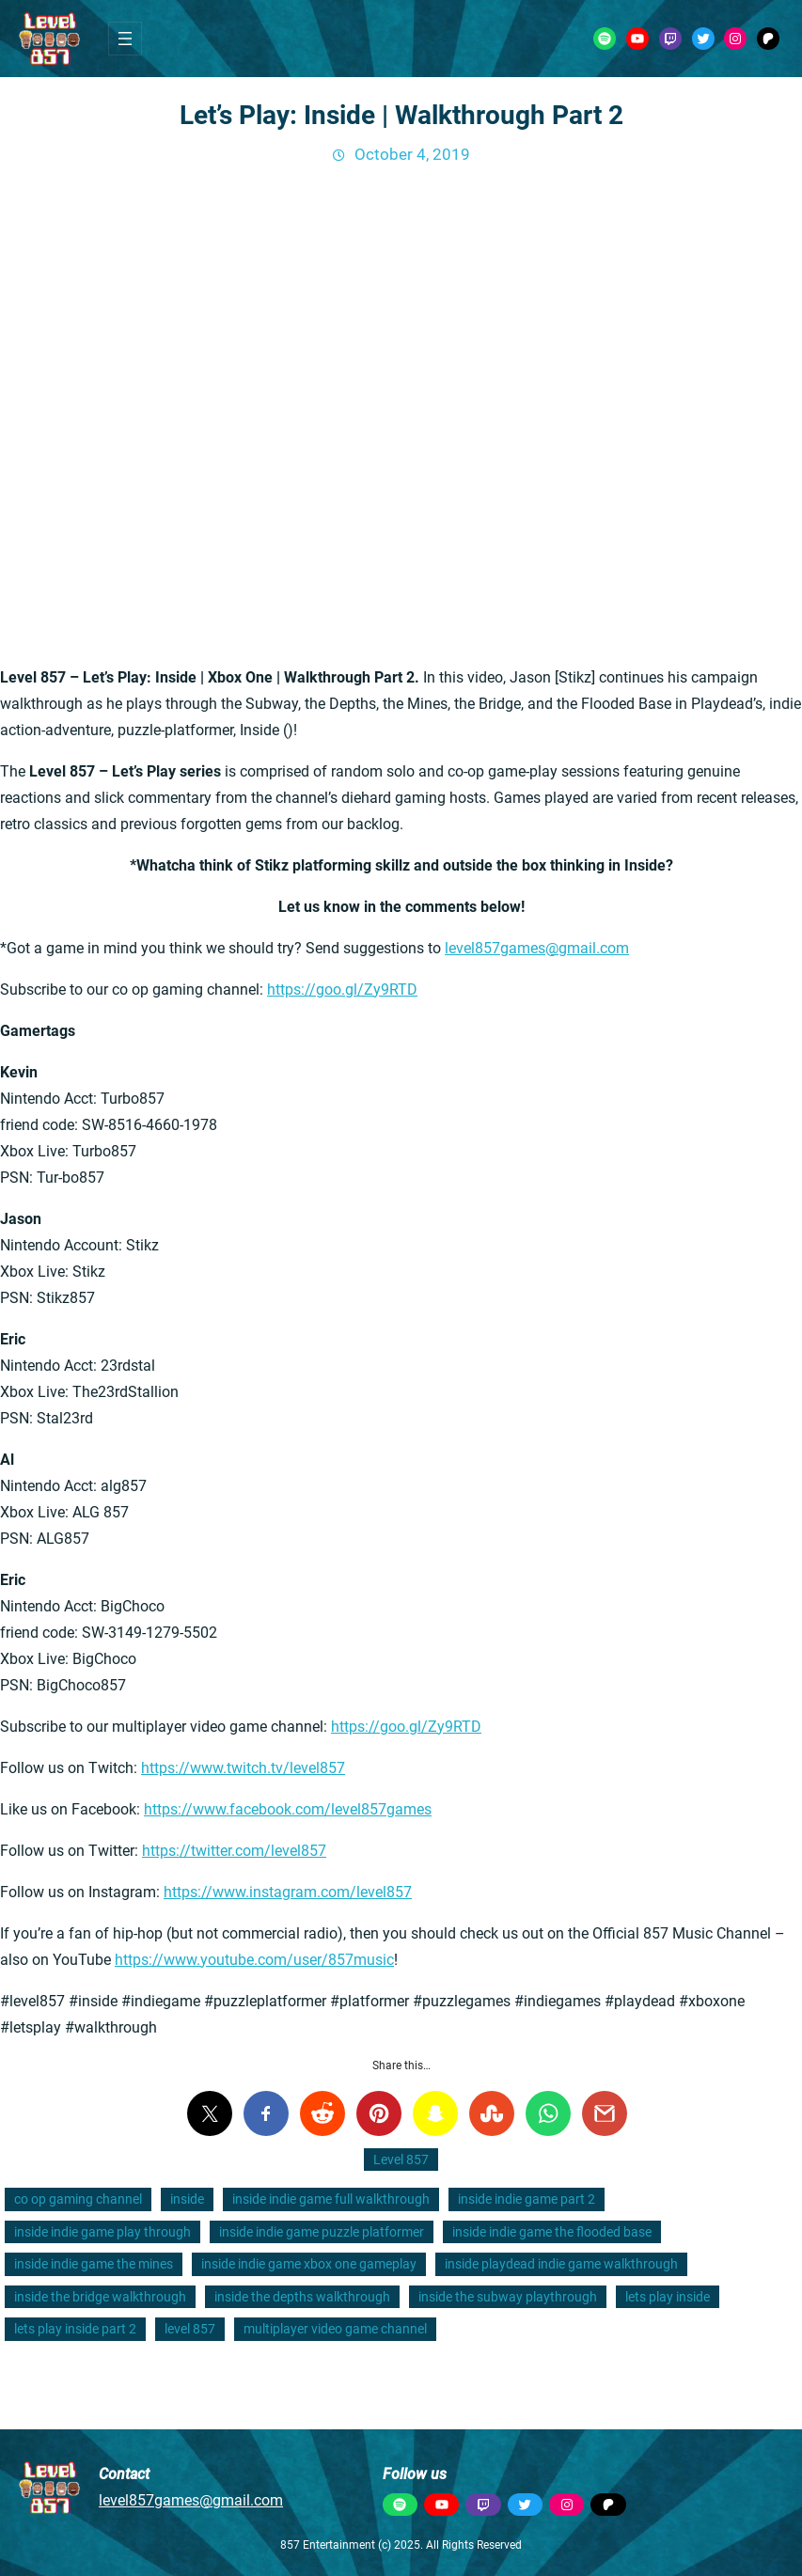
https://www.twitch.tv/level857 (243, 1768)
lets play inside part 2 (75, 2328)
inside (187, 2199)
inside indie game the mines (93, 2263)
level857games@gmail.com (537, 948)
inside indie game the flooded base (552, 2231)
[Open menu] (125, 38)
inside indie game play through (102, 2231)
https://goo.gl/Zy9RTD (342, 989)
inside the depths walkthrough (302, 2296)
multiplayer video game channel (335, 2328)
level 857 (190, 2328)
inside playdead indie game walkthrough (561, 2263)
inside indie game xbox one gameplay (309, 2263)
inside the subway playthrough (507, 2296)
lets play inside (667, 2296)
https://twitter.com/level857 (234, 1851)
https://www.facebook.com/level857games (288, 1809)
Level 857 (401, 2159)
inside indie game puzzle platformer (321, 2231)
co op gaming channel (78, 2199)
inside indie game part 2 (526, 2199)
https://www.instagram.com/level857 (288, 1892)
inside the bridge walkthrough (100, 2296)
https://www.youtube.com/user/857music (254, 1960)
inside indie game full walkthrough (331, 2199)
